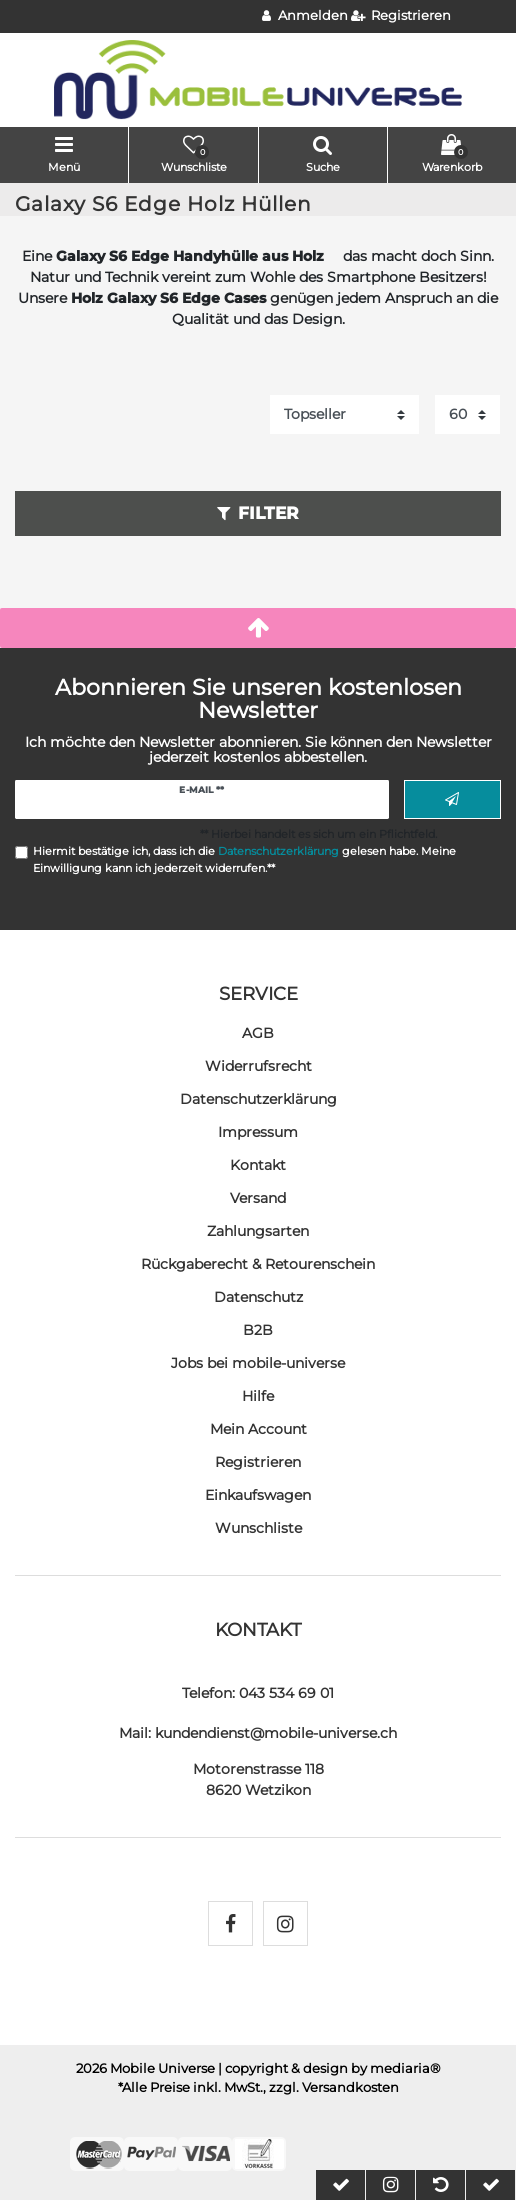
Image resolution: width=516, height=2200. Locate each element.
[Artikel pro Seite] (467, 414)
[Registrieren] (401, 16)
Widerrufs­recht (258, 1066)
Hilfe (258, 1396)
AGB (258, 1033)
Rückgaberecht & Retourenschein (258, 1264)
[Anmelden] (305, 16)
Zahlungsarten (258, 1231)
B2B (258, 1330)
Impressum (258, 1132)
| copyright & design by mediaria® (329, 2068)
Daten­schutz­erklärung (258, 1099)
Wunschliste (258, 1528)
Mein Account (258, 1429)
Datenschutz (258, 1297)
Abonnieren (452, 800)
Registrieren (258, 1462)
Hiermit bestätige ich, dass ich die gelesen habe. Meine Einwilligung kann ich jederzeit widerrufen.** (244, 859)
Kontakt (258, 1165)
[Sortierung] (344, 414)
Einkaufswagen (258, 1495)
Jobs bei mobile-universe (258, 1363)
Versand (258, 1198)
